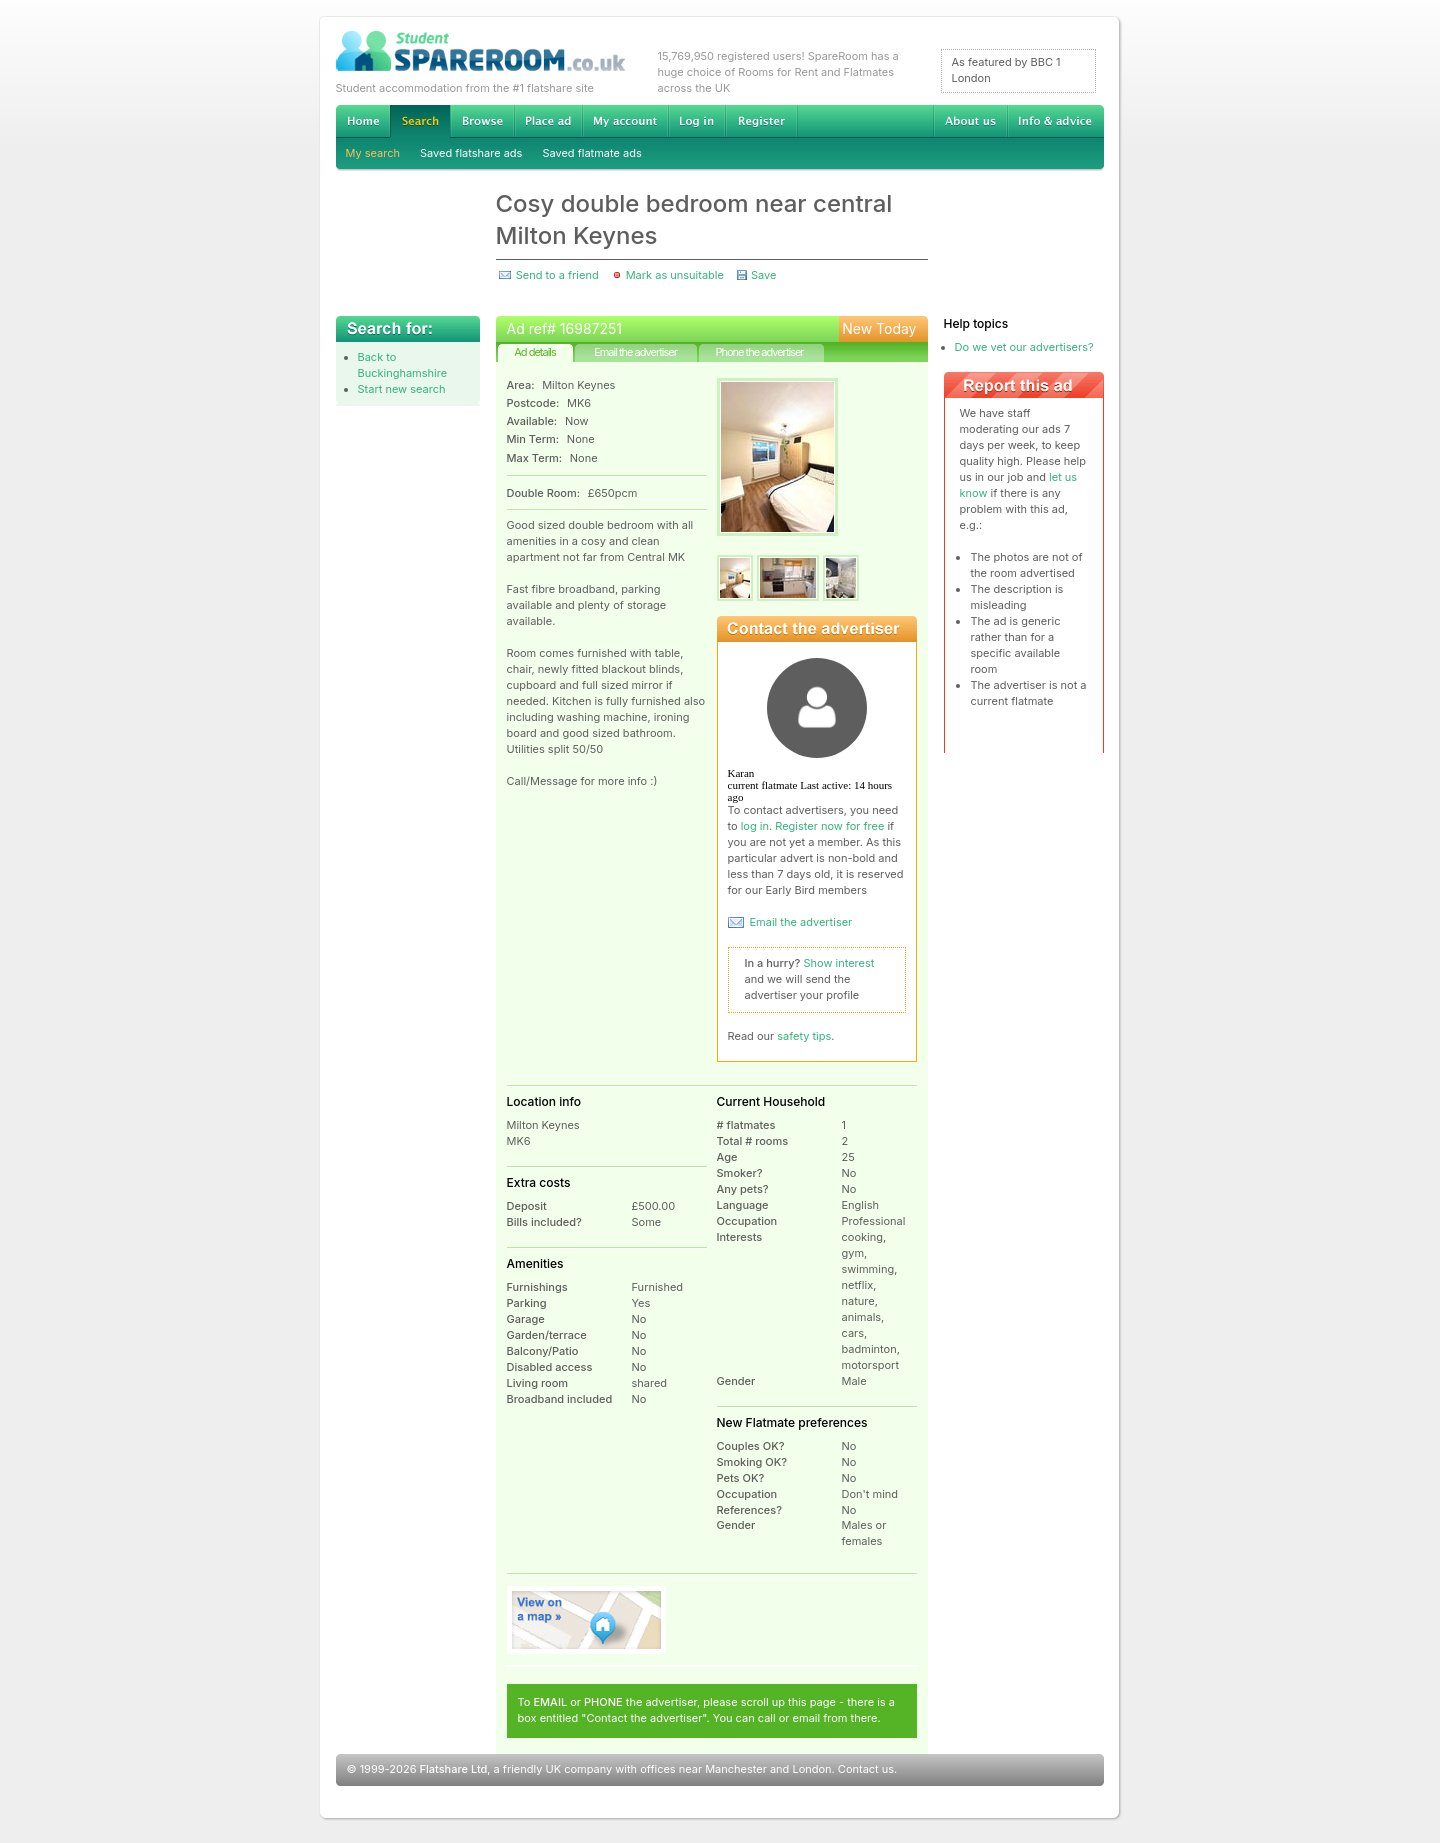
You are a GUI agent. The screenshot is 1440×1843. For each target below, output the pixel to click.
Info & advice (1055, 121)
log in (755, 826)
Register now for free (829, 826)
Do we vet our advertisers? (1024, 347)
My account (625, 121)
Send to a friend (557, 275)
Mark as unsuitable (675, 275)
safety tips (804, 1036)
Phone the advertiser (759, 352)
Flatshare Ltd (454, 1769)
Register (761, 121)
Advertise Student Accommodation (548, 121)
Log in (696, 121)
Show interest (839, 963)
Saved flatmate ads (591, 153)
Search (420, 121)
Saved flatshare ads (471, 153)
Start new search (402, 389)
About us (970, 121)
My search (373, 153)
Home (363, 121)
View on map (587, 1620)
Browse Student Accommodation (482, 121)
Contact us (866, 1769)
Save (763, 275)
